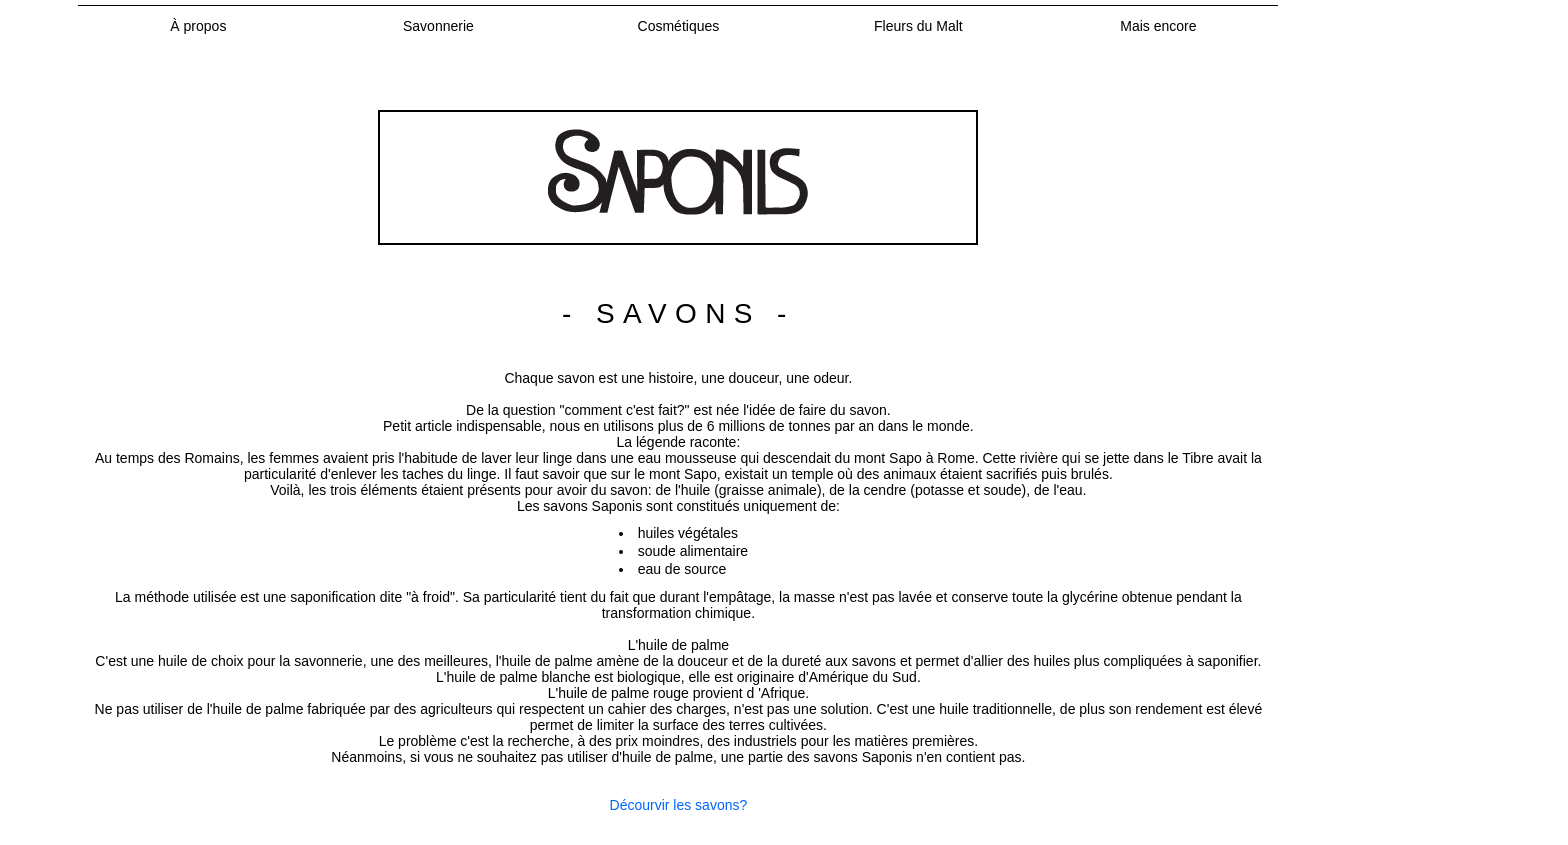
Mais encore (1158, 26)
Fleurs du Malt (918, 26)
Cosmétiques (679, 26)
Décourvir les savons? (679, 805)
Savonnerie (438, 26)
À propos (198, 26)
